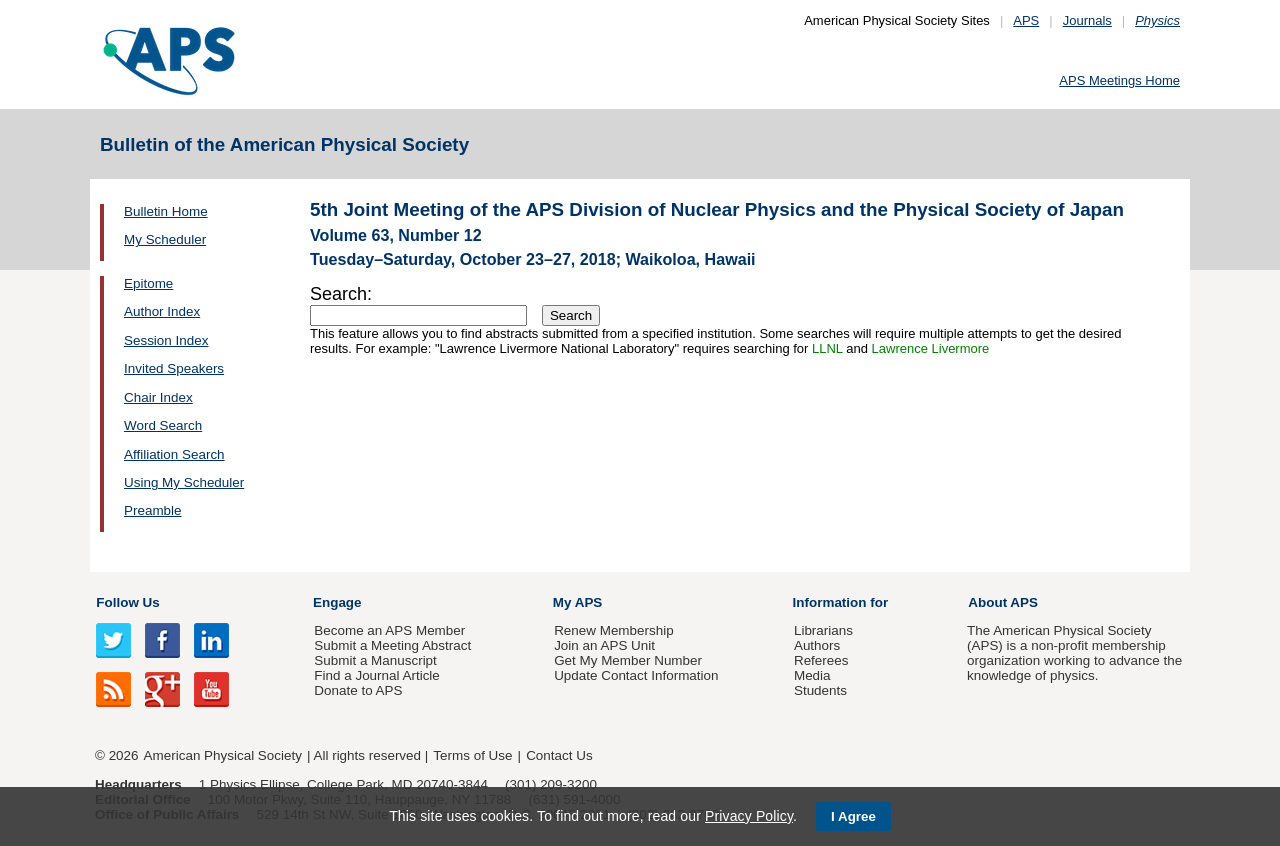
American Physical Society (223, 755)
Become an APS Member (389, 630)
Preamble (153, 510)
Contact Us (559, 755)
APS (1026, 20)
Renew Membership (614, 630)
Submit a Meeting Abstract (392, 645)
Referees (821, 660)
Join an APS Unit (604, 645)
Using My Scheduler (184, 482)
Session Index (166, 340)
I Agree (853, 816)
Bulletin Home (166, 211)
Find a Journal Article (376, 675)
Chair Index (158, 397)
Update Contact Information (636, 675)
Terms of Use (472, 755)
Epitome (148, 283)
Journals (1087, 20)
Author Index (162, 311)
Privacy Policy (749, 816)
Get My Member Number (628, 660)
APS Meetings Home (1119, 80)
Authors (817, 645)
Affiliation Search (174, 454)
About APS (1003, 602)
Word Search (163, 425)
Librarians (823, 630)
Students (820, 690)
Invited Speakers (174, 368)
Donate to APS (358, 690)
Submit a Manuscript (375, 660)
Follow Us (127, 602)
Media (812, 675)
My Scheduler (165, 239)
